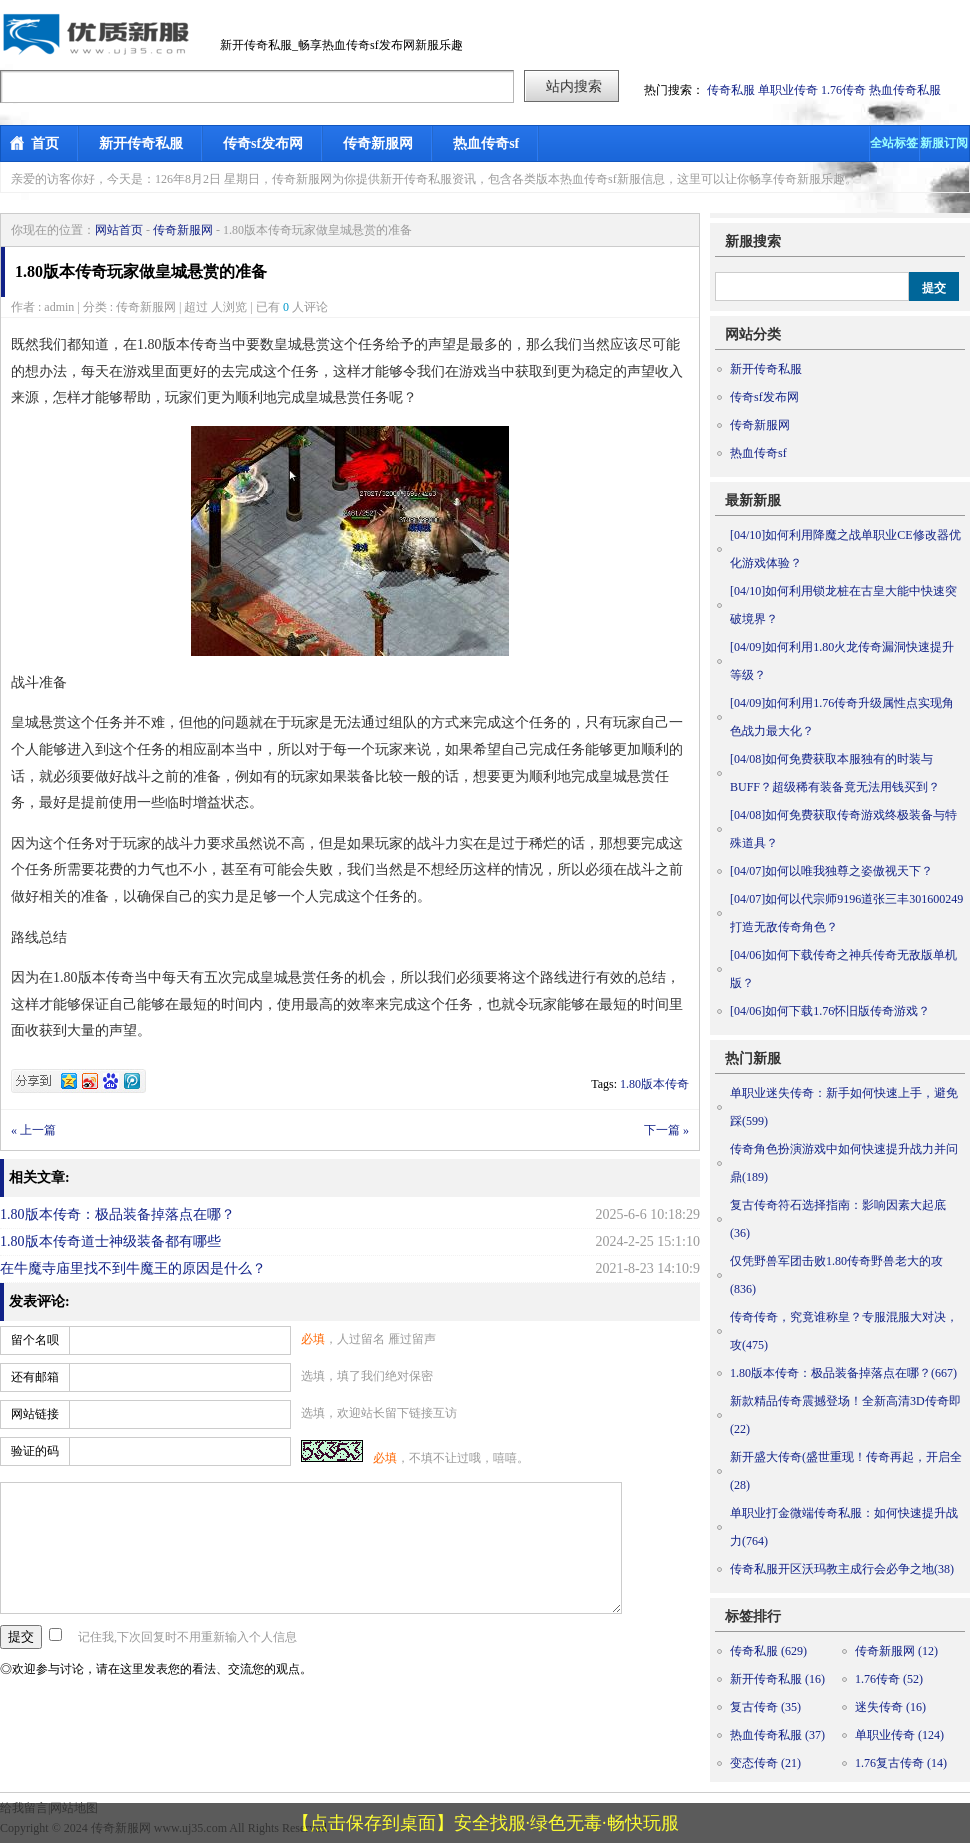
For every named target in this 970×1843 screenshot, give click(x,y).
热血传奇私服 (905, 90)
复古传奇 (765, 1707)
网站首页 (119, 230)
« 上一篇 (33, 1130)
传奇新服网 (378, 143)
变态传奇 (765, 1763)
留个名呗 (35, 1340)
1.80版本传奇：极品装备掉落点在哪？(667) (843, 1373)
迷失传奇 (890, 1707)
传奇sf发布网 (263, 143)
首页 (45, 143)
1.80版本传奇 (654, 1084)
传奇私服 (731, 90)
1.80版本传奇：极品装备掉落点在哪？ (117, 1214)
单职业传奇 (788, 90)
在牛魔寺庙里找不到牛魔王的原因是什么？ (133, 1268)
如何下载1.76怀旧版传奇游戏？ (830, 1011)
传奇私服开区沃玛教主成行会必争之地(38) (842, 1569)
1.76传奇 (843, 90)
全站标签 (894, 143)
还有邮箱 (35, 1377)
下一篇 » (666, 1130)
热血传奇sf (486, 143)
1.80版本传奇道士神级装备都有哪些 (110, 1241)
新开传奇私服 (141, 143)
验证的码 (35, 1451)
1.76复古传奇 (901, 1763)
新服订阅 (944, 143)
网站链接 (35, 1414)
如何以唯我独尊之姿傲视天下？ (831, 871)
